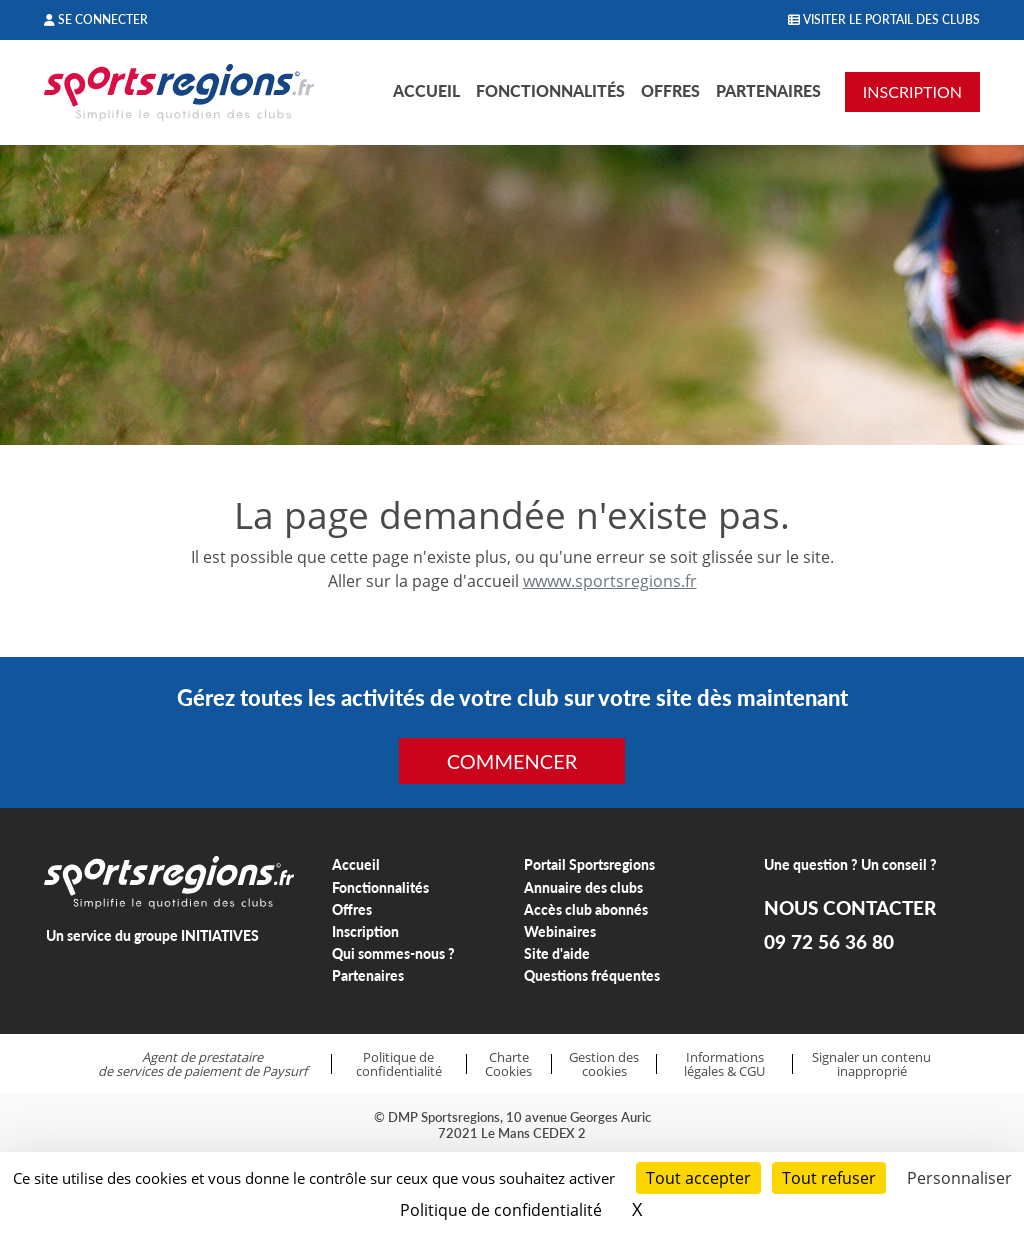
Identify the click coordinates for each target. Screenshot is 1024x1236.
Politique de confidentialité (399, 1064)
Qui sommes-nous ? (393, 953)
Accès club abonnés (586, 909)
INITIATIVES (220, 935)
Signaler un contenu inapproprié (871, 1064)
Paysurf (284, 1071)
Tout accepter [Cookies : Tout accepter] (698, 1178)
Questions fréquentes (592, 975)
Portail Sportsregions (589, 864)
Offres (670, 90)
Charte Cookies (508, 1064)
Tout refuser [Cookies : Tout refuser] (829, 1178)
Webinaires (560, 931)
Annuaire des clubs (583, 887)
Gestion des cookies (604, 1064)
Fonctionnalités (550, 90)
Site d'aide (557, 953)
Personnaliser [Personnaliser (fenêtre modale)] (959, 1178)
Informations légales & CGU (724, 1064)
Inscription (365, 931)
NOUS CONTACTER (850, 908)
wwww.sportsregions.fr (610, 581)
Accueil (426, 90)
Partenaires (768, 90)
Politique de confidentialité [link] (501, 1210)
